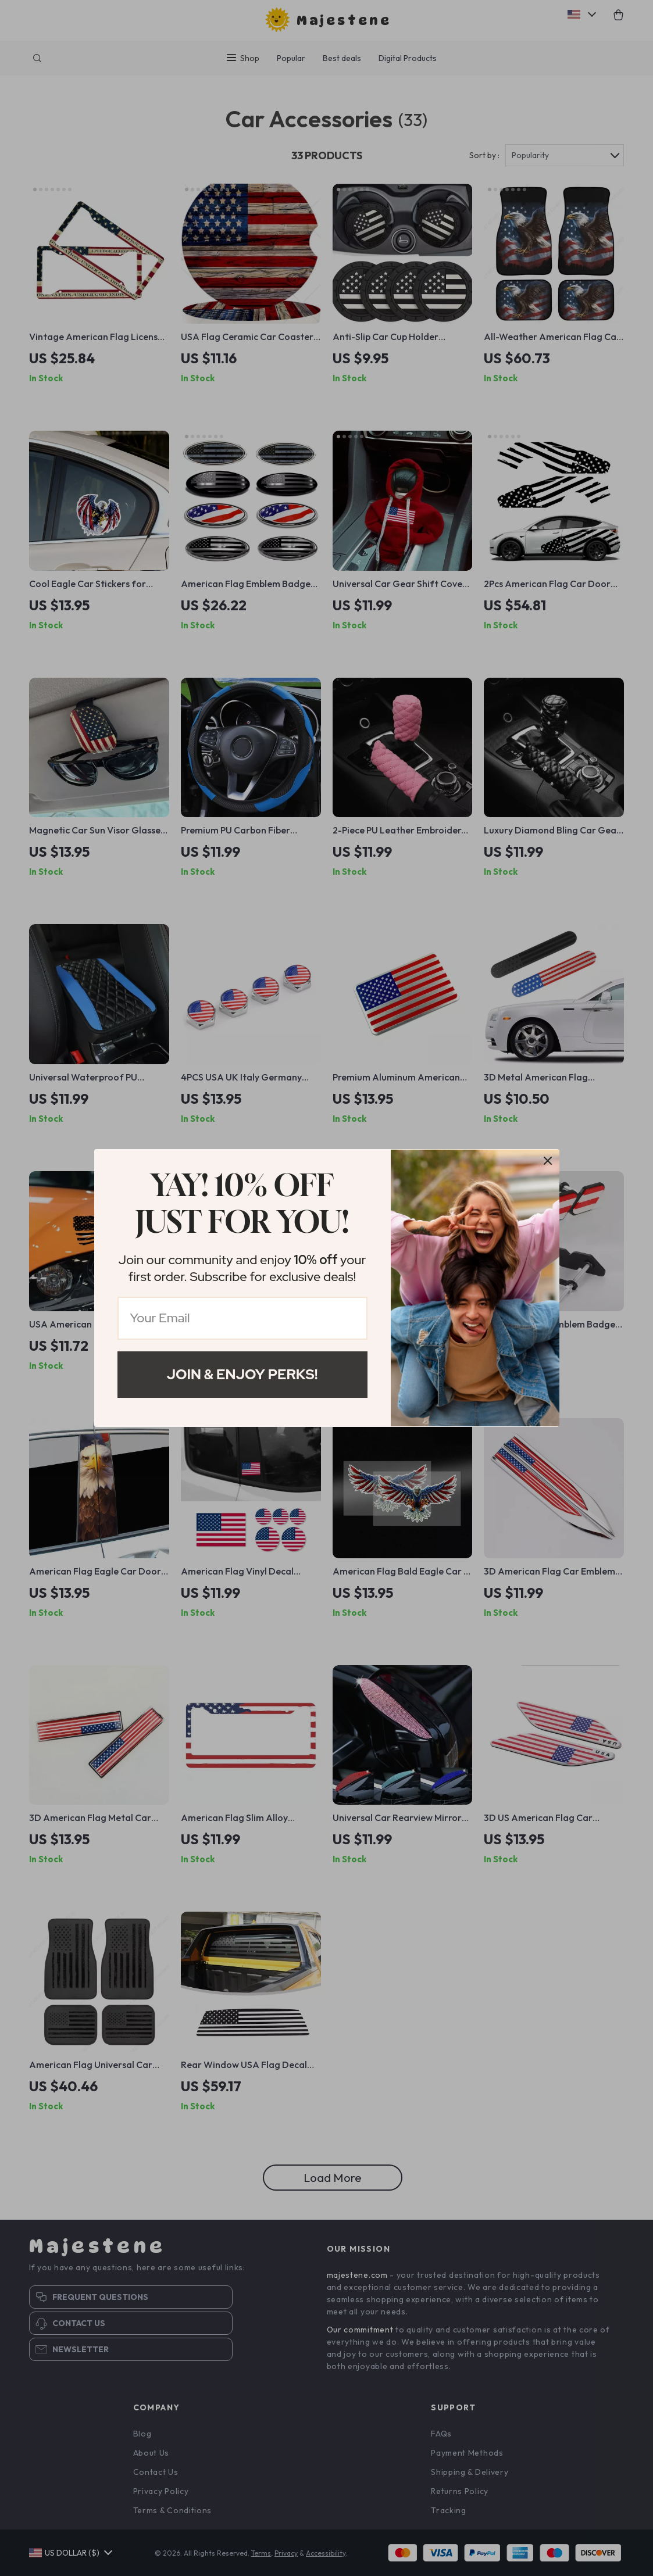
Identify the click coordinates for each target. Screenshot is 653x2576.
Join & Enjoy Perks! (242, 1374)
